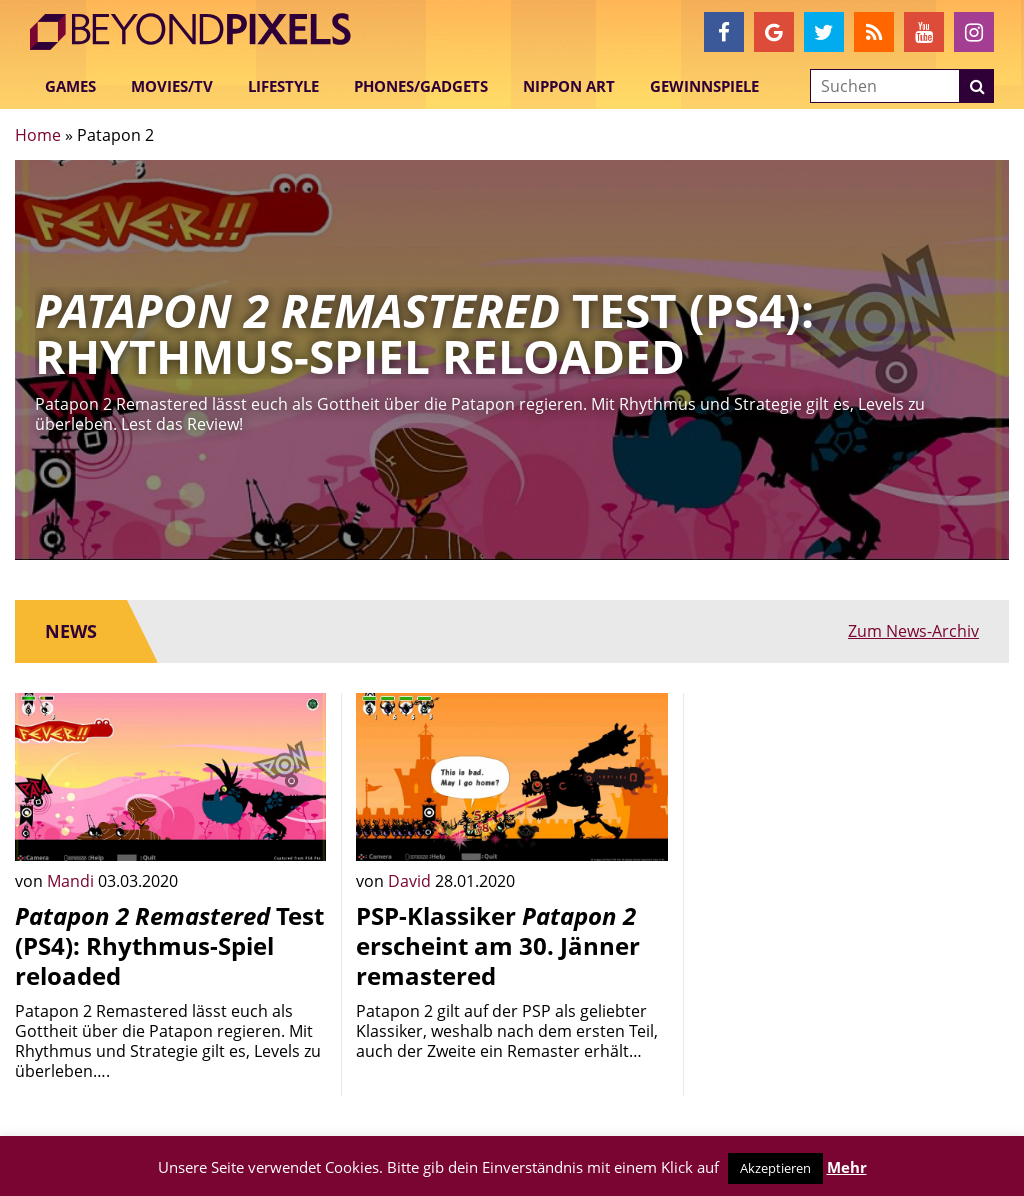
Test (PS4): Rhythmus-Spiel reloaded (169, 945)
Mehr (847, 1167)
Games (70, 86)
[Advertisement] (853, 818)
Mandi (72, 881)
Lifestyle (283, 86)
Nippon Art (569, 86)
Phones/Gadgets (421, 86)
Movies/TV (172, 86)
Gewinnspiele (704, 86)
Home (38, 135)
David (411, 881)
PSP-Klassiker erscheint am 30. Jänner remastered (498, 945)
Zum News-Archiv (913, 631)
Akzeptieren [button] (775, 1168)
